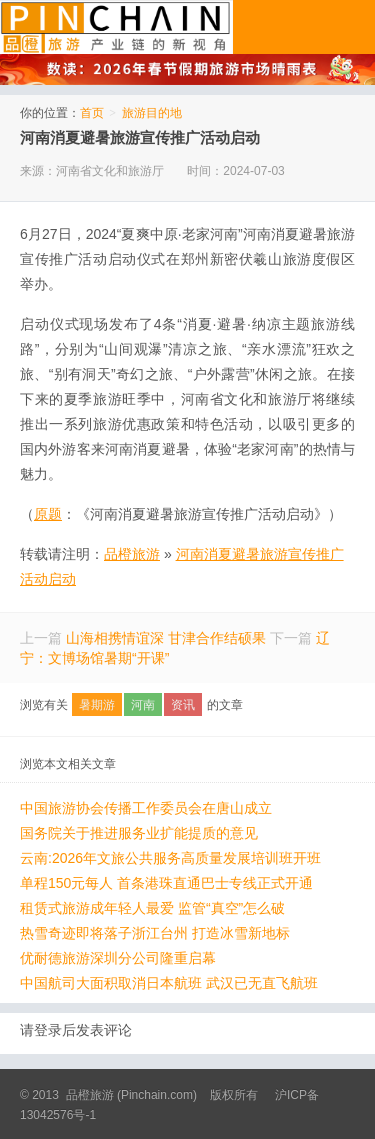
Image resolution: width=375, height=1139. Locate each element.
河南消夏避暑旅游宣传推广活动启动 (140, 137)
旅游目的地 (152, 113)
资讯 (183, 705)
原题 (48, 514)
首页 (92, 113)
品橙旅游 (116, 27)
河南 (143, 705)
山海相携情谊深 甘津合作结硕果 (166, 638)
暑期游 (97, 705)
